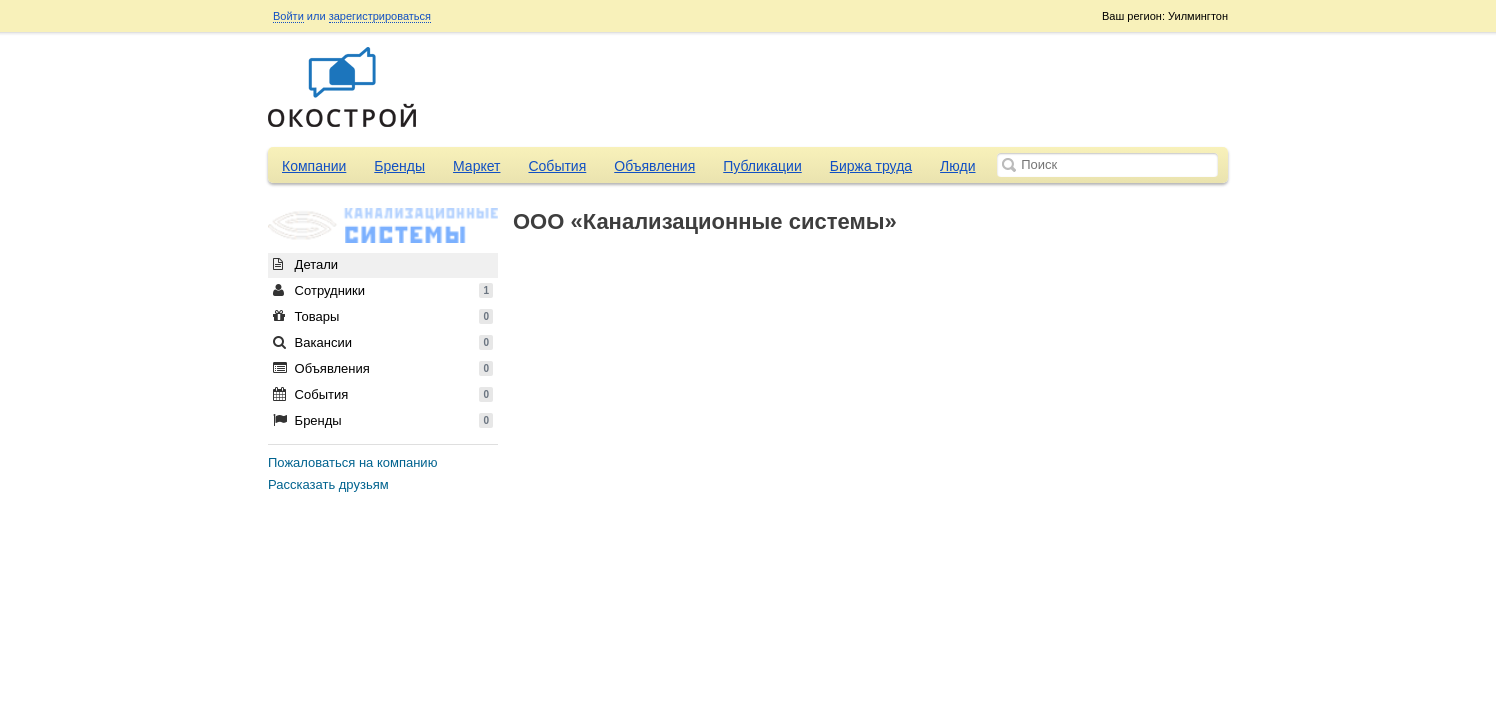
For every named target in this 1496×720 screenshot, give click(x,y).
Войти (288, 16)
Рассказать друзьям (328, 484)
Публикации (762, 166)
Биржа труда (871, 166)
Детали (305, 264)
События (557, 166)
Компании (314, 166)
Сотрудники (383, 290)
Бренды (399, 166)
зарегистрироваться (380, 16)
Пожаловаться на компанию (352, 462)
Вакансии (383, 342)
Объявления (654, 166)
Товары (383, 316)
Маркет (476, 166)
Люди (957, 166)
